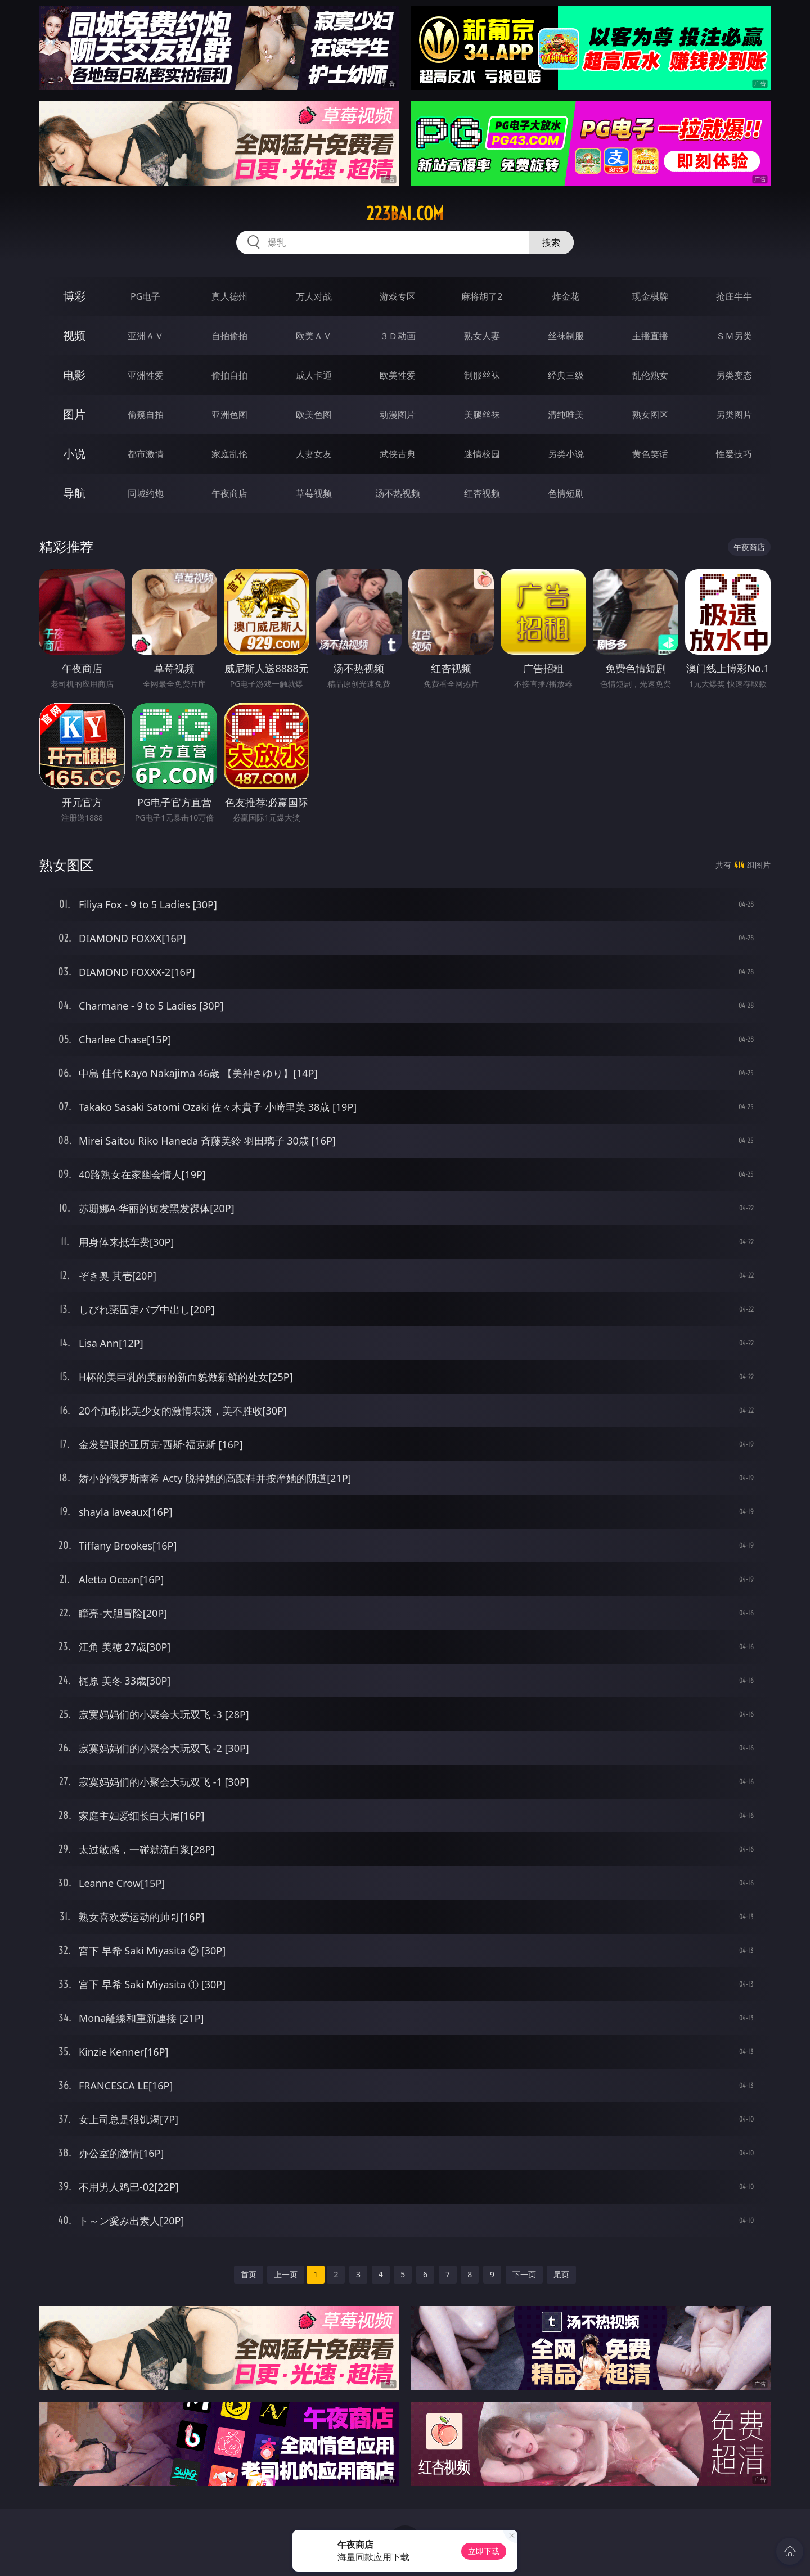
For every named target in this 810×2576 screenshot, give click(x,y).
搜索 (551, 242)
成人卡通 (314, 375)
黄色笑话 (650, 454)
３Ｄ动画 (398, 336)
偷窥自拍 (146, 414)
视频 (74, 335)
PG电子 (145, 296)
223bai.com (405, 213)
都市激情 (146, 454)
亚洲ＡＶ (146, 336)
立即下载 (484, 2551)
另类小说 (566, 454)
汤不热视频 (397, 493)
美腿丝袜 (482, 414)
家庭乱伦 (230, 454)
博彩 (74, 296)
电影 (74, 374)
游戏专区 (398, 296)
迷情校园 (482, 454)
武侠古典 (398, 454)
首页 (248, 2274)
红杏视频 (482, 493)
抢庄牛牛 (734, 296)
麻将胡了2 (481, 296)
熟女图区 (650, 414)
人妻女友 (314, 454)
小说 (74, 453)
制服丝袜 (482, 375)
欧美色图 (314, 414)
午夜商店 (230, 493)
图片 (74, 414)
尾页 (561, 2274)
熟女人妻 (482, 336)
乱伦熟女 (650, 375)
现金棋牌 (650, 296)
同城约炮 (146, 493)
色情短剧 (566, 493)
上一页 (286, 2274)
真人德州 (230, 296)
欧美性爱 (398, 375)
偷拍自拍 (230, 375)
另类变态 (734, 375)
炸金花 (565, 296)
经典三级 (566, 375)
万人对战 (314, 296)
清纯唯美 (566, 414)
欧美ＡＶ (314, 336)
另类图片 (734, 414)
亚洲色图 (230, 414)
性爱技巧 (734, 454)
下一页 (524, 2274)
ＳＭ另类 (734, 336)
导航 (74, 493)
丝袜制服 (566, 336)
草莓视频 (314, 493)
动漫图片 (398, 414)
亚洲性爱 (146, 375)
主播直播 (650, 336)
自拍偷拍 (230, 336)
